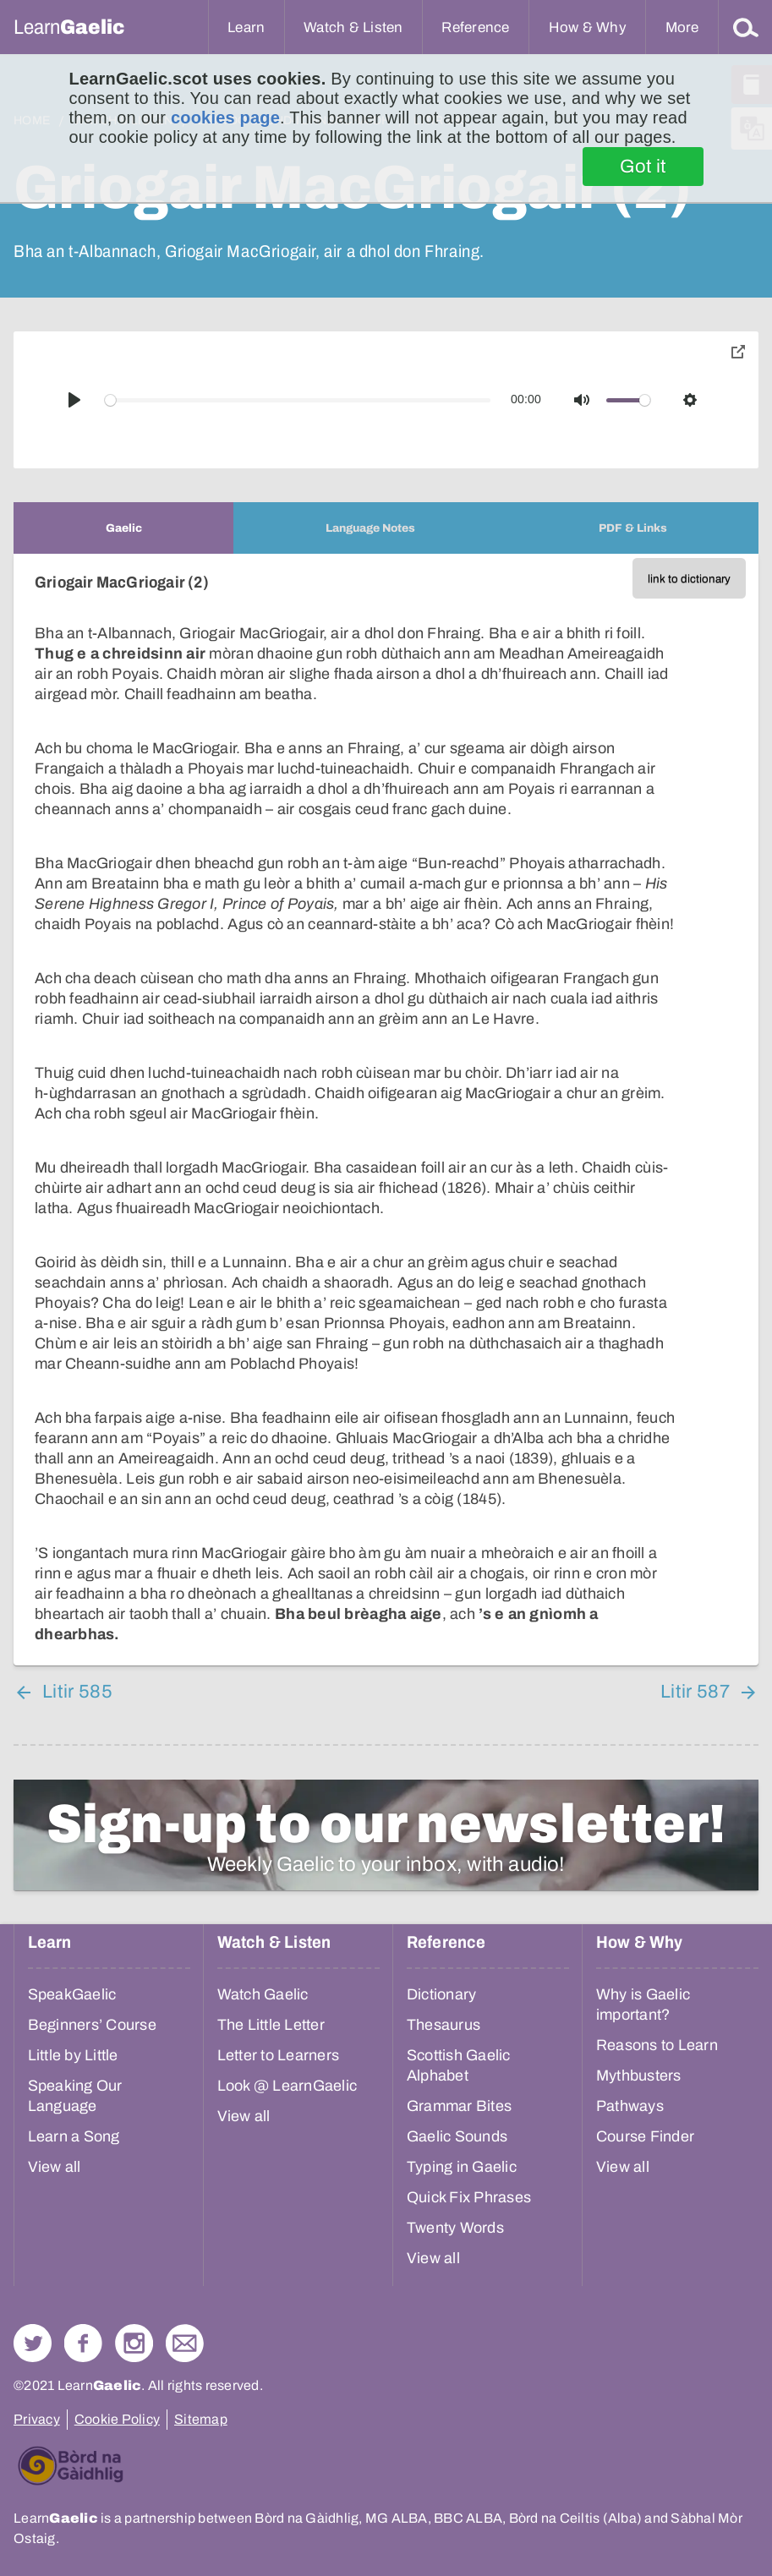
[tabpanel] (386, 1109)
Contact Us (185, 2343)
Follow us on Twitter (33, 2343)
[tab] (123, 528)
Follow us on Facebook (83, 2343)
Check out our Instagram (134, 2343)
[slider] (298, 400)
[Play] (74, 400)
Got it (643, 166)
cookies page (225, 117)
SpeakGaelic (72, 1994)
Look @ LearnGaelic (287, 2085)
